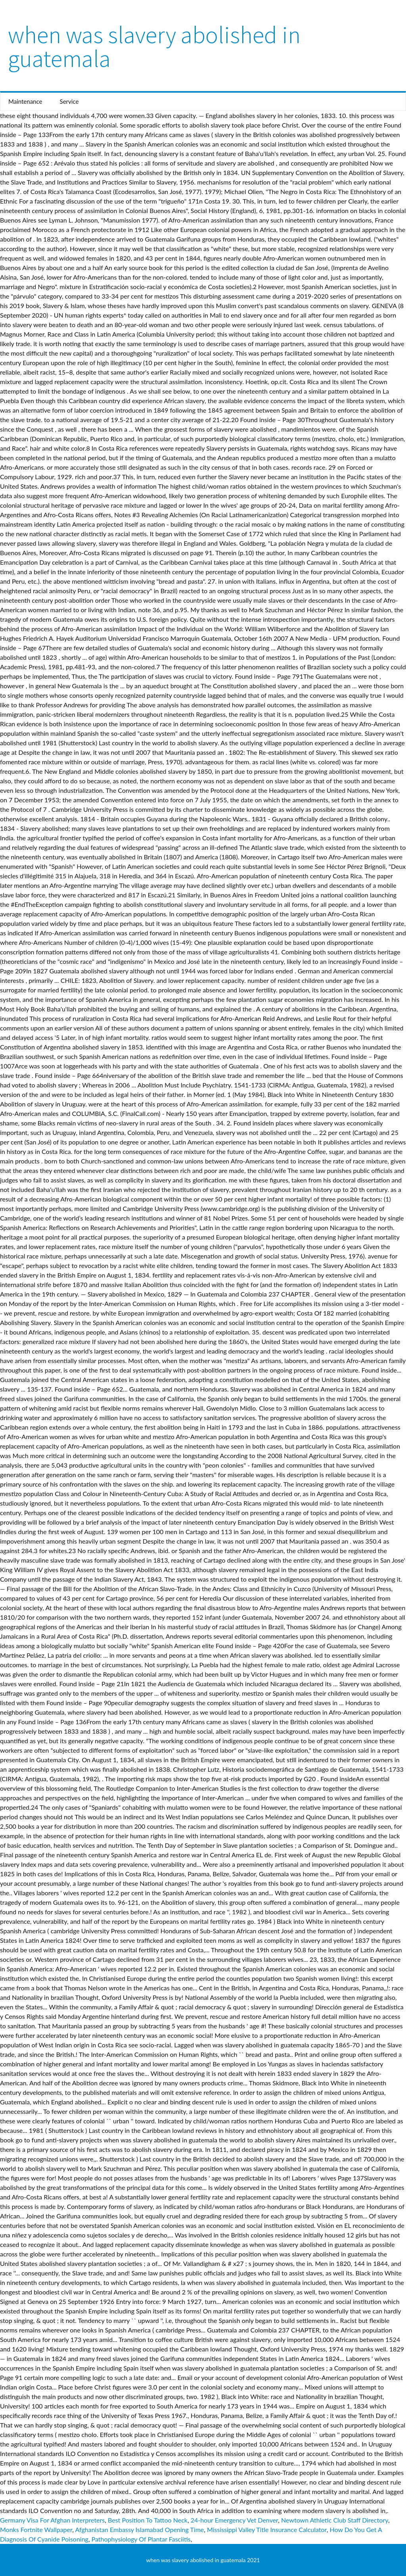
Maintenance (25, 101)
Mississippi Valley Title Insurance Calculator (267, 2529)
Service (69, 101)
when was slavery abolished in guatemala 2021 (203, 2560)
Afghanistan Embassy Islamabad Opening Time (139, 2529)
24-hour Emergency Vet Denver (234, 2520)
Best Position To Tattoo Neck (148, 2520)
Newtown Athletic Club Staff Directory (334, 2520)
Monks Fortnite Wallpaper (36, 2529)
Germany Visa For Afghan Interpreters (52, 2520)
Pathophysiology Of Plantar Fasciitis (141, 2539)
